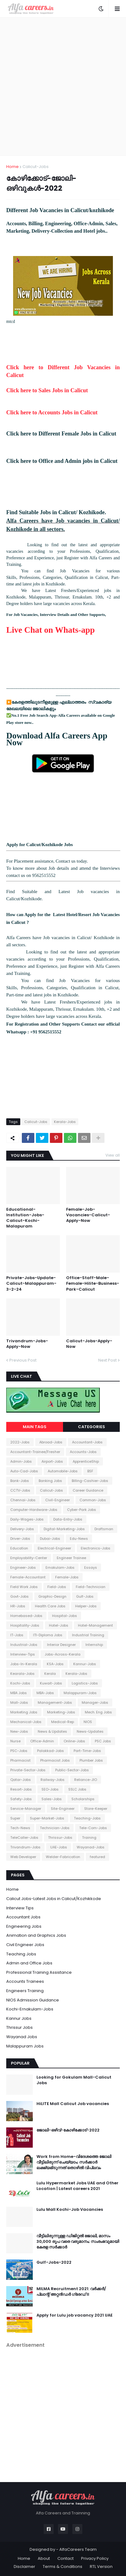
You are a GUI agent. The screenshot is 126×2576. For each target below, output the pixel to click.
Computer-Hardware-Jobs (33, 1509)
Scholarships (82, 1798)
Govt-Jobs (19, 1596)
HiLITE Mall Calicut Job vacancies (72, 2104)
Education (19, 1548)
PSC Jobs (103, 1741)
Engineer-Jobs (23, 1567)
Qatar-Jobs (20, 1779)
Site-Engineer (63, 1808)
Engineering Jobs (23, 1926)
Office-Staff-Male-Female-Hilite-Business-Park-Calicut (92, 1283)
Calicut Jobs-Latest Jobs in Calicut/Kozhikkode (53, 1899)
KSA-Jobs (55, 1663)
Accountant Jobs (23, 1917)
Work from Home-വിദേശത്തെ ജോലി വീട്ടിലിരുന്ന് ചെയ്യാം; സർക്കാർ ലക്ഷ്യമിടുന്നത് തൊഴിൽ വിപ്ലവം (73, 2162)
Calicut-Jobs (35, 167)
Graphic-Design (52, 1596)
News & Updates (52, 1731)
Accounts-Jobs (83, 1451)
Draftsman (103, 1528)
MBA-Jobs (45, 1692)
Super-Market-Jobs (47, 1818)
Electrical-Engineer (54, 1548)
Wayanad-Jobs (90, 1847)
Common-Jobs (93, 1500)
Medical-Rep (62, 1721)
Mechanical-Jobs (25, 1721)
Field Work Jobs (24, 1586)
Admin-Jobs (21, 1461)
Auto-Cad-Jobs (24, 1471)
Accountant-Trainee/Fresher (35, 1451)
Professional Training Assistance (39, 1972)
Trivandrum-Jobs (25, 1847)
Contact (65, 2558)
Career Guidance (88, 1490)
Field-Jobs (56, 1586)
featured (97, 1856)
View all (112, 1155)
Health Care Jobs (50, 1606)
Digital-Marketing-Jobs (64, 1528)
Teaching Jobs (21, 1954)
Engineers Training (25, 1991)
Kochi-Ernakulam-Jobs (29, 2009)
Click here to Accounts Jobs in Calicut (52, 412)
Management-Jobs (55, 1702)
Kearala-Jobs (22, 1673)
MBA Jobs (18, 1692)
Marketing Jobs (23, 1712)
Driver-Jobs (20, 1538)
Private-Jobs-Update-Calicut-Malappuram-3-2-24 (31, 1283)
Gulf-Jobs (85, 1596)
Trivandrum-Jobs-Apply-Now (27, 1343)
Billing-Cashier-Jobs (90, 1480)
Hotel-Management (95, 1625)
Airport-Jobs (52, 1461)
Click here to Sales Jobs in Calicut (47, 390)
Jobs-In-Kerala (23, 1663)
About (44, 2558)
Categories (91, 1427)
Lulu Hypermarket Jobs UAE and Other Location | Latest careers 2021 (77, 2186)
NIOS (88, 1721)
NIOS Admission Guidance (32, 2000)
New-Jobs (19, 1731)
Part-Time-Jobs (87, 1750)
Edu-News (79, 1538)
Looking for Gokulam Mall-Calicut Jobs (73, 2080)
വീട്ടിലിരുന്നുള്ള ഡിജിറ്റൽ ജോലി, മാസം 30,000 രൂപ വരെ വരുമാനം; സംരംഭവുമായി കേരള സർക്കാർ (77, 2241)
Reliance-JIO (85, 1779)
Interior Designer (61, 1644)
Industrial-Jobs (23, 1644)
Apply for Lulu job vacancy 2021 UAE (74, 2315)
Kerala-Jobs (65, 1121)
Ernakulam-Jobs (60, 1567)
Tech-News (20, 1827)
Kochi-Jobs (20, 1683)
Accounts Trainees (25, 1981)
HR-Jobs (17, 1606)
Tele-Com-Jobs (93, 1827)
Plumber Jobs (91, 1760)
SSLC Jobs (77, 1789)
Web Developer (23, 1856)
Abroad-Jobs (50, 1442)
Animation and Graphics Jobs (36, 1935)
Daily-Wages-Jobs (27, 1519)
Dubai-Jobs (50, 1538)
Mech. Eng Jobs (98, 1712)
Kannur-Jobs (84, 1663)
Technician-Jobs (55, 1827)
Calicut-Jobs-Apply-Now (89, 1343)
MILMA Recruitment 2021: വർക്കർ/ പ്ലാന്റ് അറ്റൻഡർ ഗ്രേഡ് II (71, 2291)
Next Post (107, 1360)
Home (12, 167)
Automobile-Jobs (63, 1471)
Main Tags (34, 1427)
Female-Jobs (67, 1577)
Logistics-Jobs (85, 1683)
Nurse (15, 1741)
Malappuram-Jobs (80, 1692)
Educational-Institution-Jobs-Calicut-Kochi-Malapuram (25, 1218)
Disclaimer (24, 2566)
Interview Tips (20, 1908)
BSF (90, 1471)
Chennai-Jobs (23, 1500)
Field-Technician (90, 1586)
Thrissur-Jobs (60, 1837)
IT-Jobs (16, 1635)
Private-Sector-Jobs (28, 1770)
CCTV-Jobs (20, 1490)
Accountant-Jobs (87, 1442)
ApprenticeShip (86, 1461)
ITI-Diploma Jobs (47, 1635)
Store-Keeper (95, 1808)
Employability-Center (28, 1557)
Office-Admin (42, 1741)
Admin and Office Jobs (29, 1963)
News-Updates (90, 1731)
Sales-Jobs (51, 1798)
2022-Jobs (20, 1442)
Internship (94, 1644)
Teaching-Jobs (87, 1818)
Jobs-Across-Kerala (62, 1654)
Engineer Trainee (71, 1557)
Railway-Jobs (53, 1779)
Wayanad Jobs (21, 2037)
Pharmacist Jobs (55, 1760)
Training (89, 1837)
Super (15, 1818)
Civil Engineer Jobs (25, 1945)
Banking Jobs (50, 1480)
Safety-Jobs (21, 1798)
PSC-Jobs (18, 1750)
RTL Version (101, 2566)
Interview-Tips (22, 1654)
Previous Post (22, 1360)
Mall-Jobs (19, 1702)
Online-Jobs (74, 1741)
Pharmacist (20, 1760)
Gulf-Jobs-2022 (53, 2262)
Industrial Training (88, 1635)
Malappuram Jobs (25, 2046)
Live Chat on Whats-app (50, 630)
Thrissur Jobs (19, 2027)
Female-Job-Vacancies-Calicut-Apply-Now (88, 1215)
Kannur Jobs (19, 2018)
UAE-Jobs (58, 1847)
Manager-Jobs (95, 1702)
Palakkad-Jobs (50, 1750)
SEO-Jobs (50, 1789)
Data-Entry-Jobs (67, 1519)
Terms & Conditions (62, 2566)
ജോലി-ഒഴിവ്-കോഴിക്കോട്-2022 (67, 2130)
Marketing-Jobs (61, 1712)
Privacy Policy (95, 2558)
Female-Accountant (28, 1577)
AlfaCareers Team (78, 2549)
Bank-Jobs (19, 1480)
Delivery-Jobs (22, 1528)
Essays (90, 1567)
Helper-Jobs (86, 1606)
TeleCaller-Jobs (24, 1837)
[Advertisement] (63, 86)
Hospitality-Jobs (24, 1625)
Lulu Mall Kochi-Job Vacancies (69, 2209)
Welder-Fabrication (63, 1856)
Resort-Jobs (21, 1789)
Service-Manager (25, 1808)
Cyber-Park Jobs (81, 1509)
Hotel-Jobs (58, 1625)
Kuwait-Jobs (51, 1683)
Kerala (50, 1673)
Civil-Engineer (57, 1500)
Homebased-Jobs (26, 1615)
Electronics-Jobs (95, 1548)
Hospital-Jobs (64, 1615)
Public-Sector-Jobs (72, 1770)
